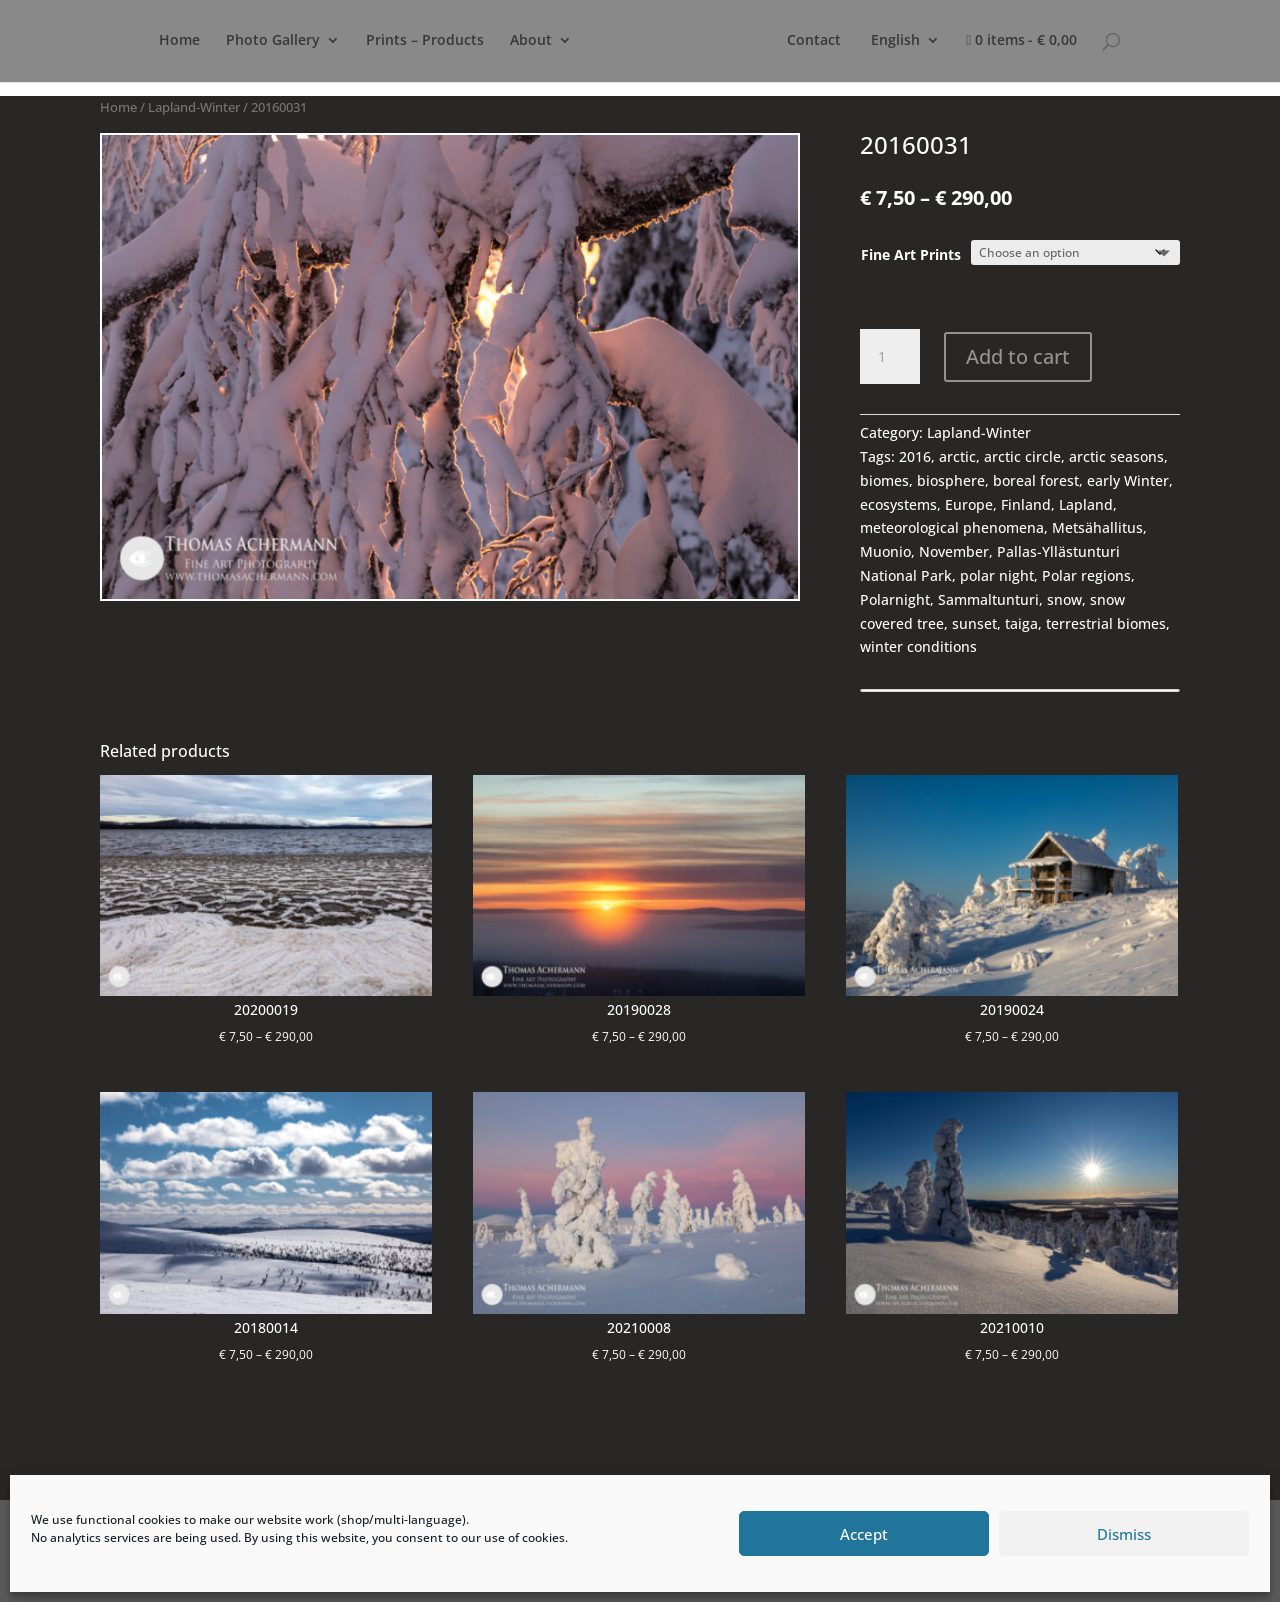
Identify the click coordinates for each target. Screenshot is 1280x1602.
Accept (864, 1534)
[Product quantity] (890, 357)
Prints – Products (407, 41)
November (954, 551)
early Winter (1128, 480)
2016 (915, 456)
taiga (1021, 623)
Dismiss (1124, 1534)
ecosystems (898, 504)
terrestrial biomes (1106, 623)
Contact (877, 41)
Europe (969, 504)
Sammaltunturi (988, 599)
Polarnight (895, 599)
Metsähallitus (1097, 527)
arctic (957, 456)
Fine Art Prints (911, 254)
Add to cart (1018, 356)
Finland (1026, 504)
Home (161, 41)
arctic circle (1022, 456)
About (513, 41)
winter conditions (918, 646)
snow (1064, 599)
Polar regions (1086, 575)
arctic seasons (1116, 456)
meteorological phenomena (952, 527)
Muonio (885, 551)
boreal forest (1036, 480)
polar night (997, 575)
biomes (884, 480)
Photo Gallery (255, 41)
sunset (974, 623)
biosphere (951, 480)
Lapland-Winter (194, 107)
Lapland (1086, 504)
